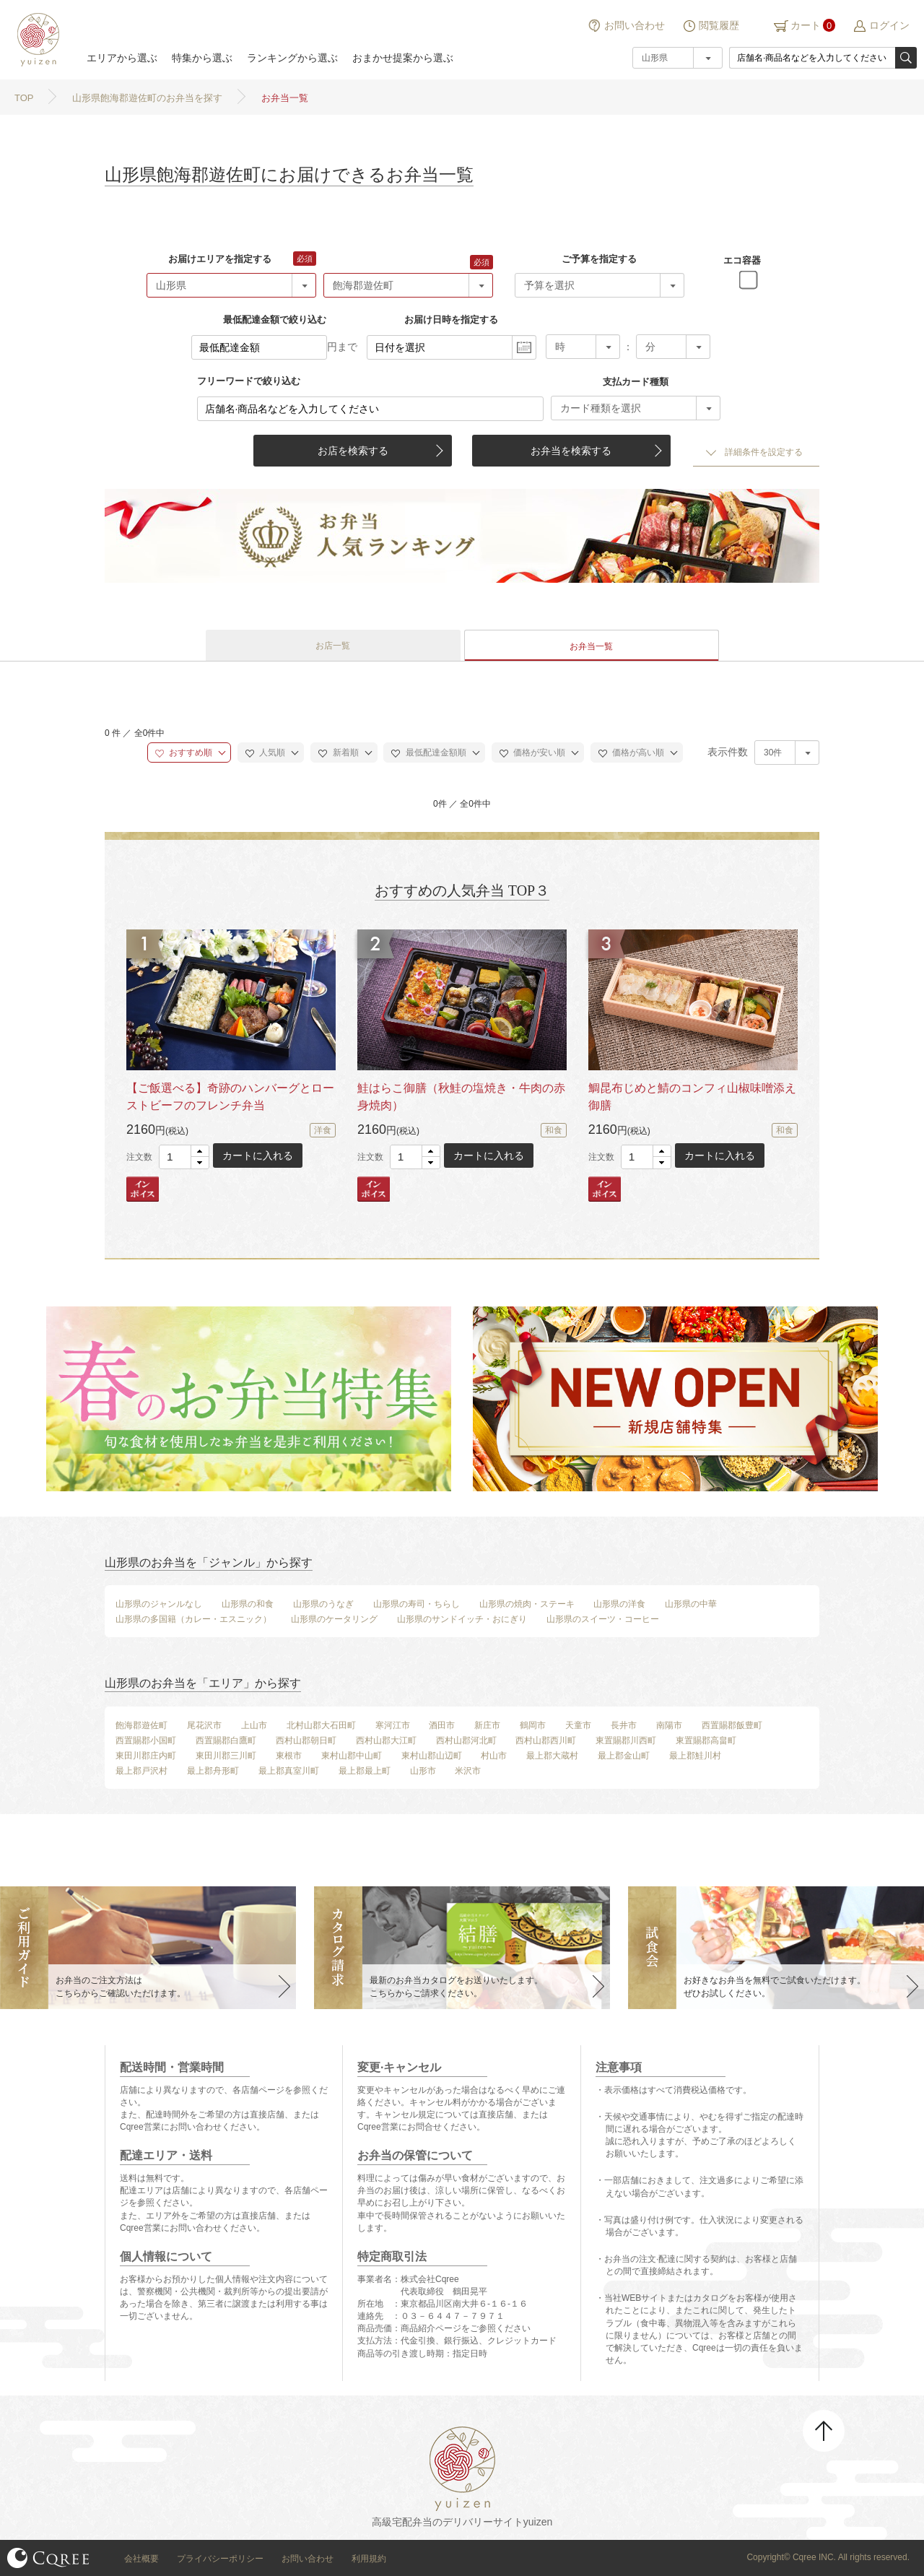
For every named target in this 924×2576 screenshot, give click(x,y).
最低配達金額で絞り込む (274, 319)
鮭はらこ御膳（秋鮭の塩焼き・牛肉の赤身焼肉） (461, 1096)
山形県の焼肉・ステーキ (527, 1604)
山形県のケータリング (334, 1619)
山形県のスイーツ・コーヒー (602, 1619)
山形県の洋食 (619, 1604)
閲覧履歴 (719, 25)
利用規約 (369, 2559)
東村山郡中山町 (351, 1756)
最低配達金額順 (428, 752)
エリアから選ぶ (122, 58)
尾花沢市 (204, 1725)
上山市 (254, 1725)
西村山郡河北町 (466, 1740)
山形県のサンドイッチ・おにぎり (462, 1619)
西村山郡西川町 (545, 1740)
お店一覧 (332, 646)
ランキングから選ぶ (292, 58)
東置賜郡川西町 (626, 1740)
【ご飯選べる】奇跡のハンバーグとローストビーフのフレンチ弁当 (230, 1096)
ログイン (889, 25)
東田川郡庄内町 (146, 1756)
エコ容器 (742, 260)
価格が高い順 (631, 752)
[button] (200, 1151)
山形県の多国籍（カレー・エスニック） (193, 1619)
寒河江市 (392, 1725)
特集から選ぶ (202, 58)
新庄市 (487, 1725)
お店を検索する (353, 450)
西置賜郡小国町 (146, 1740)
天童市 (578, 1725)
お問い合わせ (634, 25)
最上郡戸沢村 (141, 1771)
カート (805, 25)
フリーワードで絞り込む (248, 381)
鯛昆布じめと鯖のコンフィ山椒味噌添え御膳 (692, 1096)
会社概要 (141, 2559)
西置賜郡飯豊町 (732, 1725)
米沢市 (468, 1771)
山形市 (423, 1771)
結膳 (36, 39)
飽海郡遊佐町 (141, 1725)
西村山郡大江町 (386, 1740)
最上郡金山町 (624, 1756)
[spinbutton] (184, 1157)
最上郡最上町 (365, 1771)
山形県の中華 (691, 1604)
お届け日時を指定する (451, 319)
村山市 (494, 1756)
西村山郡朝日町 (306, 1740)
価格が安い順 (532, 752)
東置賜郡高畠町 (706, 1740)
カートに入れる (257, 1155)
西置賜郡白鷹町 (226, 1740)
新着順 (338, 752)
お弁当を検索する (571, 450)
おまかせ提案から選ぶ (402, 58)
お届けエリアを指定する (219, 258)
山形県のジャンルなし (159, 1604)
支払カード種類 (635, 381)
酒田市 (442, 1725)
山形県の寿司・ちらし (416, 1604)
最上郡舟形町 (213, 1771)
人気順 (265, 752)
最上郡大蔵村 (552, 1756)
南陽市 (669, 1725)
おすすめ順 (183, 752)
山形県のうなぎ (323, 1604)
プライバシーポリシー (220, 2559)
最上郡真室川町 (288, 1771)
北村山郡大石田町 (321, 1725)
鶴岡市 (533, 1725)
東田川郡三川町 (226, 1756)
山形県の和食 (248, 1604)
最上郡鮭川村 (695, 1756)
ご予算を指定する (599, 258)
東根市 (289, 1756)
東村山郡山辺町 (431, 1756)
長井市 (624, 1725)
